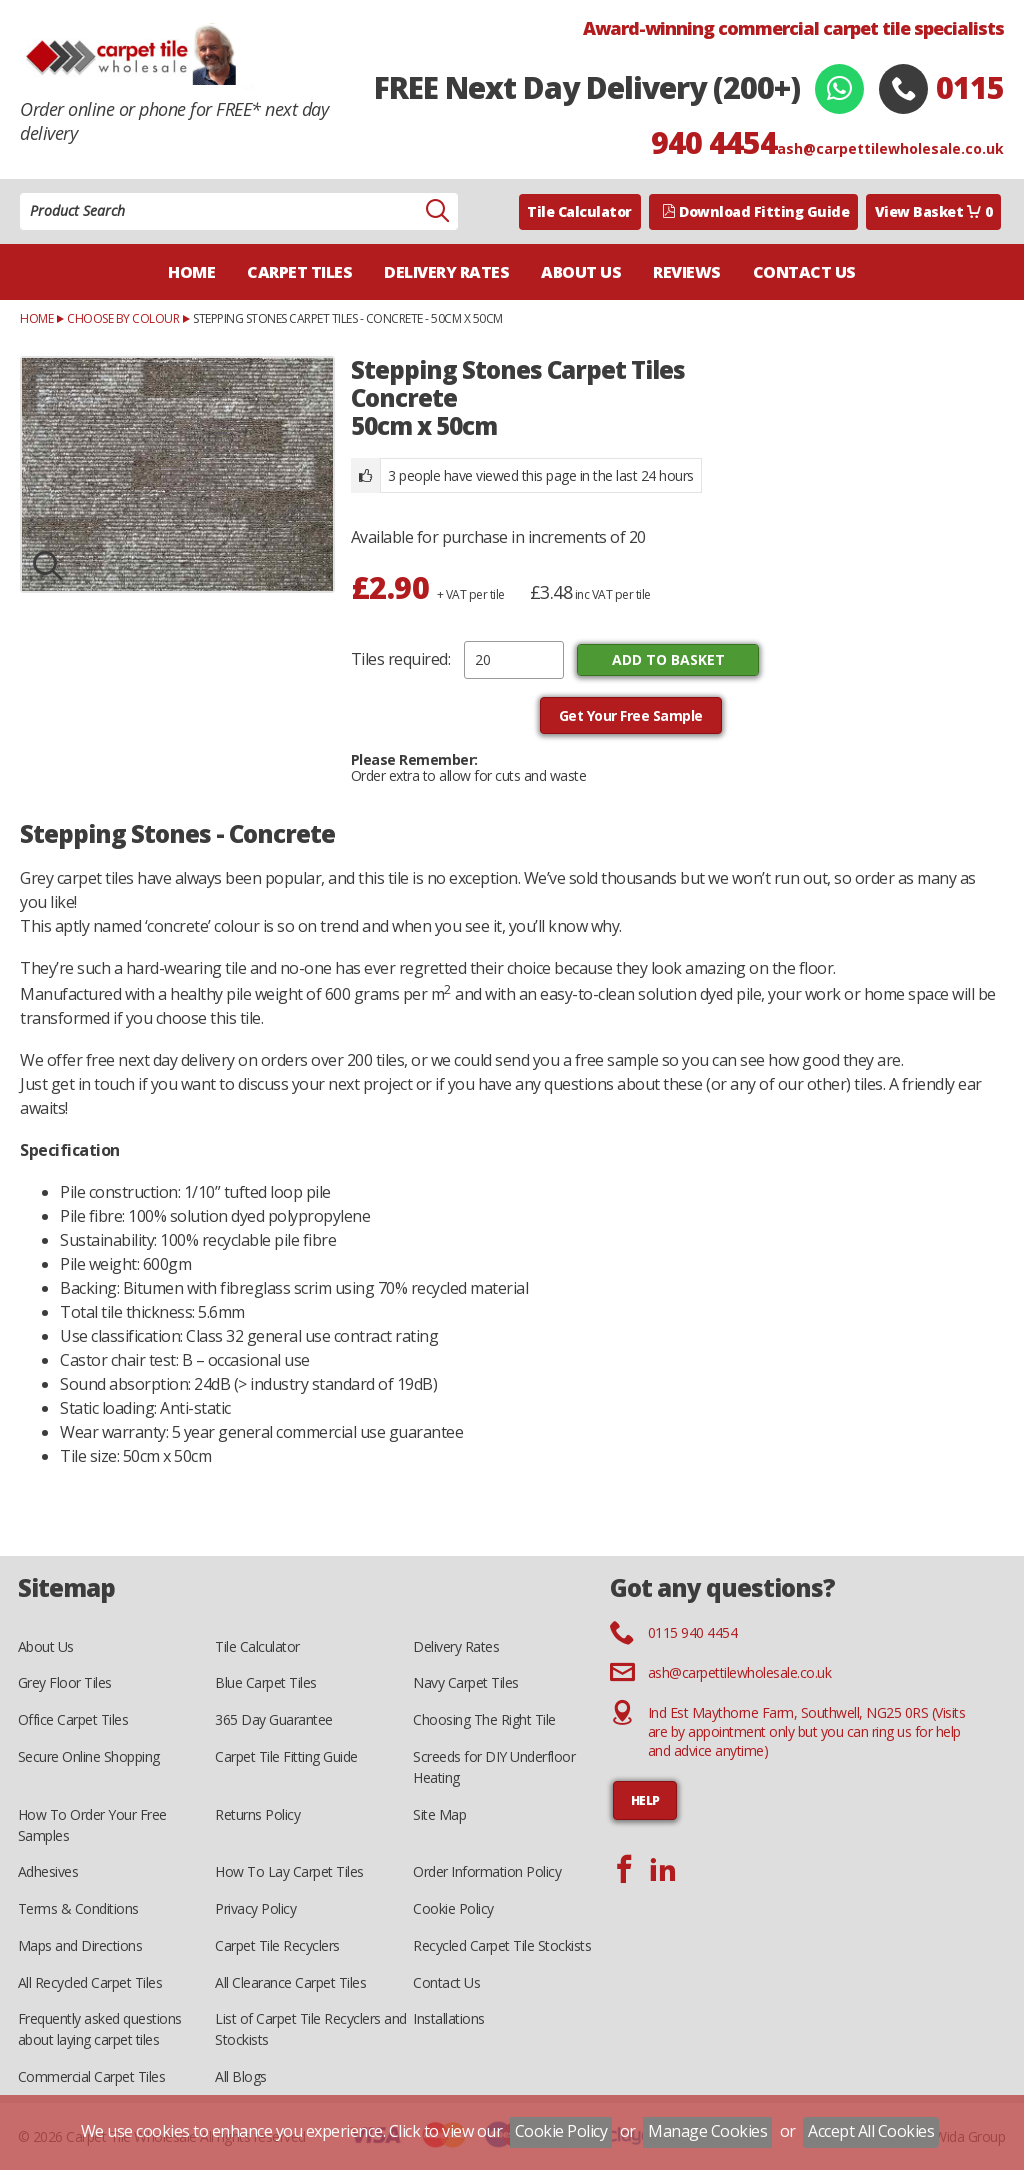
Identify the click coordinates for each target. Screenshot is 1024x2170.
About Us (581, 272)
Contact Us (804, 272)
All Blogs (241, 2076)
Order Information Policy (487, 1871)
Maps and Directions (80, 1945)
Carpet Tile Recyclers (277, 1945)
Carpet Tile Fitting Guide (286, 1756)
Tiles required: (401, 659)
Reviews (687, 272)
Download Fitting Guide (756, 211)
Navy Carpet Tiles (466, 1682)
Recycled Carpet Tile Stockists (502, 1945)
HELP (645, 1800)
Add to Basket (668, 659)
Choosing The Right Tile (484, 1719)
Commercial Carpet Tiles (92, 2076)
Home (191, 272)
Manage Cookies (707, 2131)
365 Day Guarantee (274, 1719)
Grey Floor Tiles (65, 1682)
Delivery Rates (446, 272)
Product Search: (20, 193)
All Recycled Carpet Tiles (90, 1982)
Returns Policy (257, 1814)
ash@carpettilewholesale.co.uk (890, 148)
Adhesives (48, 1871)
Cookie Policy (453, 1908)
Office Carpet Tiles (73, 1719)
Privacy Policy (255, 1908)
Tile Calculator (579, 211)
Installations (449, 2018)
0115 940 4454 (693, 1632)
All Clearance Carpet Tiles (290, 1982)
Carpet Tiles (299, 272)
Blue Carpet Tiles (266, 1682)
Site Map (439, 1814)
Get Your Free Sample (631, 715)
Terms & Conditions (78, 1908)
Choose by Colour (123, 318)
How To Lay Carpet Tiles (289, 1871)
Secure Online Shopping (89, 1756)
